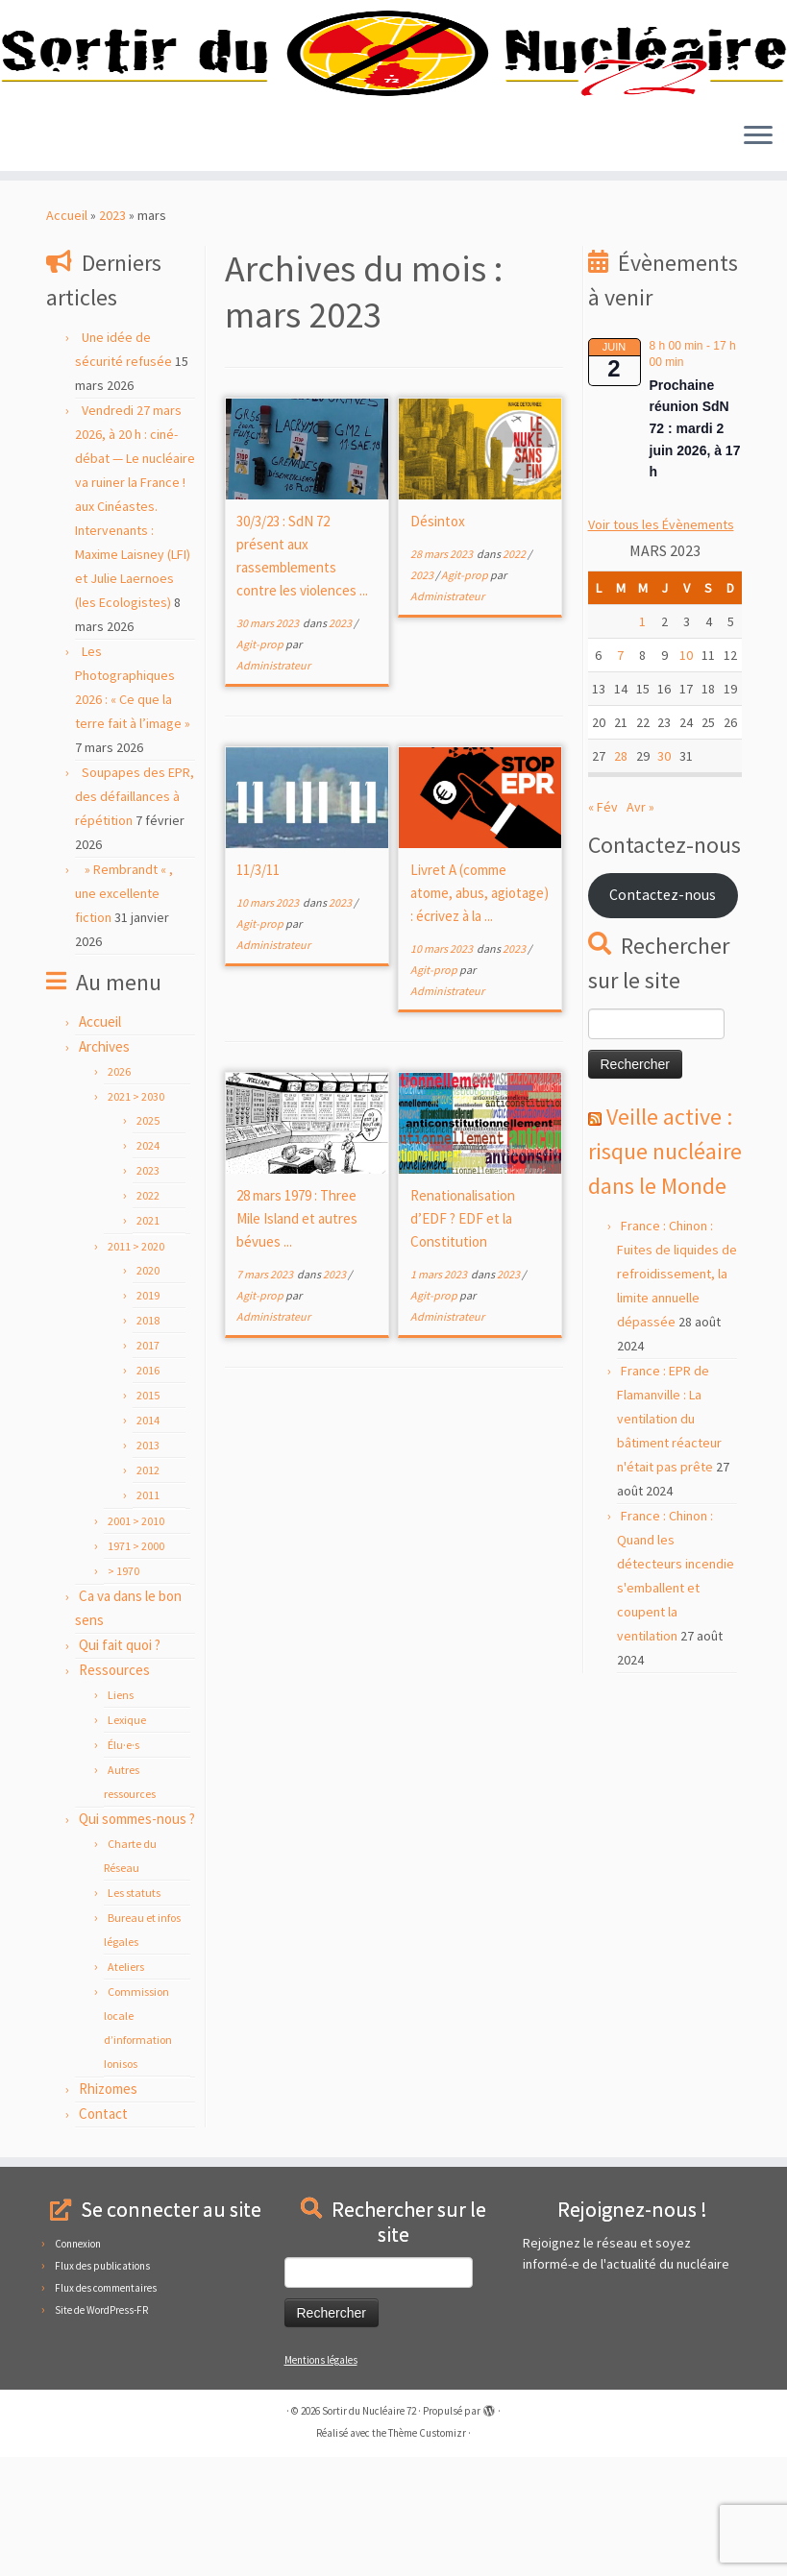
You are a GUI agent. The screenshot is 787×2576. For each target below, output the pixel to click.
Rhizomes (108, 2208)
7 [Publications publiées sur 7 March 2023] (620, 774)
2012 (148, 1589)
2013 (148, 1564)
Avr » (640, 926)
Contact (103, 2233)
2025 (148, 1239)
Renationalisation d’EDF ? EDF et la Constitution (462, 1337)
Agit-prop (260, 763)
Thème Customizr (427, 2552)
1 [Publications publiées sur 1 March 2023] (642, 740)
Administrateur (273, 784)
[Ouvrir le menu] (758, 255)
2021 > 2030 (136, 1215)
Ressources (114, 1789)
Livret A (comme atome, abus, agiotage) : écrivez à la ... (479, 1012)
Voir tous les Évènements (661, 643)
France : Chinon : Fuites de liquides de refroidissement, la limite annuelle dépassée (677, 1392)
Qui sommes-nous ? (137, 1938)
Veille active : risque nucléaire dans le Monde (665, 1270)
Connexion (78, 2362)
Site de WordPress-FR (101, 2429)
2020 (148, 1389)
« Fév (603, 926)
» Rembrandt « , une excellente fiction (124, 1012)
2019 (148, 1414)
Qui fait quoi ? (119, 1764)
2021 (148, 1339)
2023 (112, 334)
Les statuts (134, 2012)
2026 (119, 1190)
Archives (104, 1165)
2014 (148, 1539)
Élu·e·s (123, 1864)
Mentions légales (320, 2479)
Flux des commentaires (106, 2407)
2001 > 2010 (136, 1640)
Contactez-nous (662, 1014)
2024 (148, 1264)
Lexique (127, 1839)
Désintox (437, 640)
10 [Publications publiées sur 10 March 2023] (686, 774)
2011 (148, 1614)
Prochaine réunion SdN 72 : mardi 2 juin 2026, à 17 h (695, 547)
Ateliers (126, 2085)
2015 (148, 1514)
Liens (121, 1814)
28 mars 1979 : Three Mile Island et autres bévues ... (296, 1337)
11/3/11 (258, 989)
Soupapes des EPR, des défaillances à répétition (134, 915)
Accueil (66, 334)
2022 (148, 1314)
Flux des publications (102, 2385)
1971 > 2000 (136, 1665)
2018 (148, 1439)
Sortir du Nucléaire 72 (369, 2530)
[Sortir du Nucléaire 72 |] (393, 113)
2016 (148, 1489)
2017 (148, 1464)
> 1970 (123, 1690)
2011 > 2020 (136, 1365)
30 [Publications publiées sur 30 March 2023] (664, 875)
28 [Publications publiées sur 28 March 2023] (620, 875)
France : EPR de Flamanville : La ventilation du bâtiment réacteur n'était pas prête (669, 1537)
